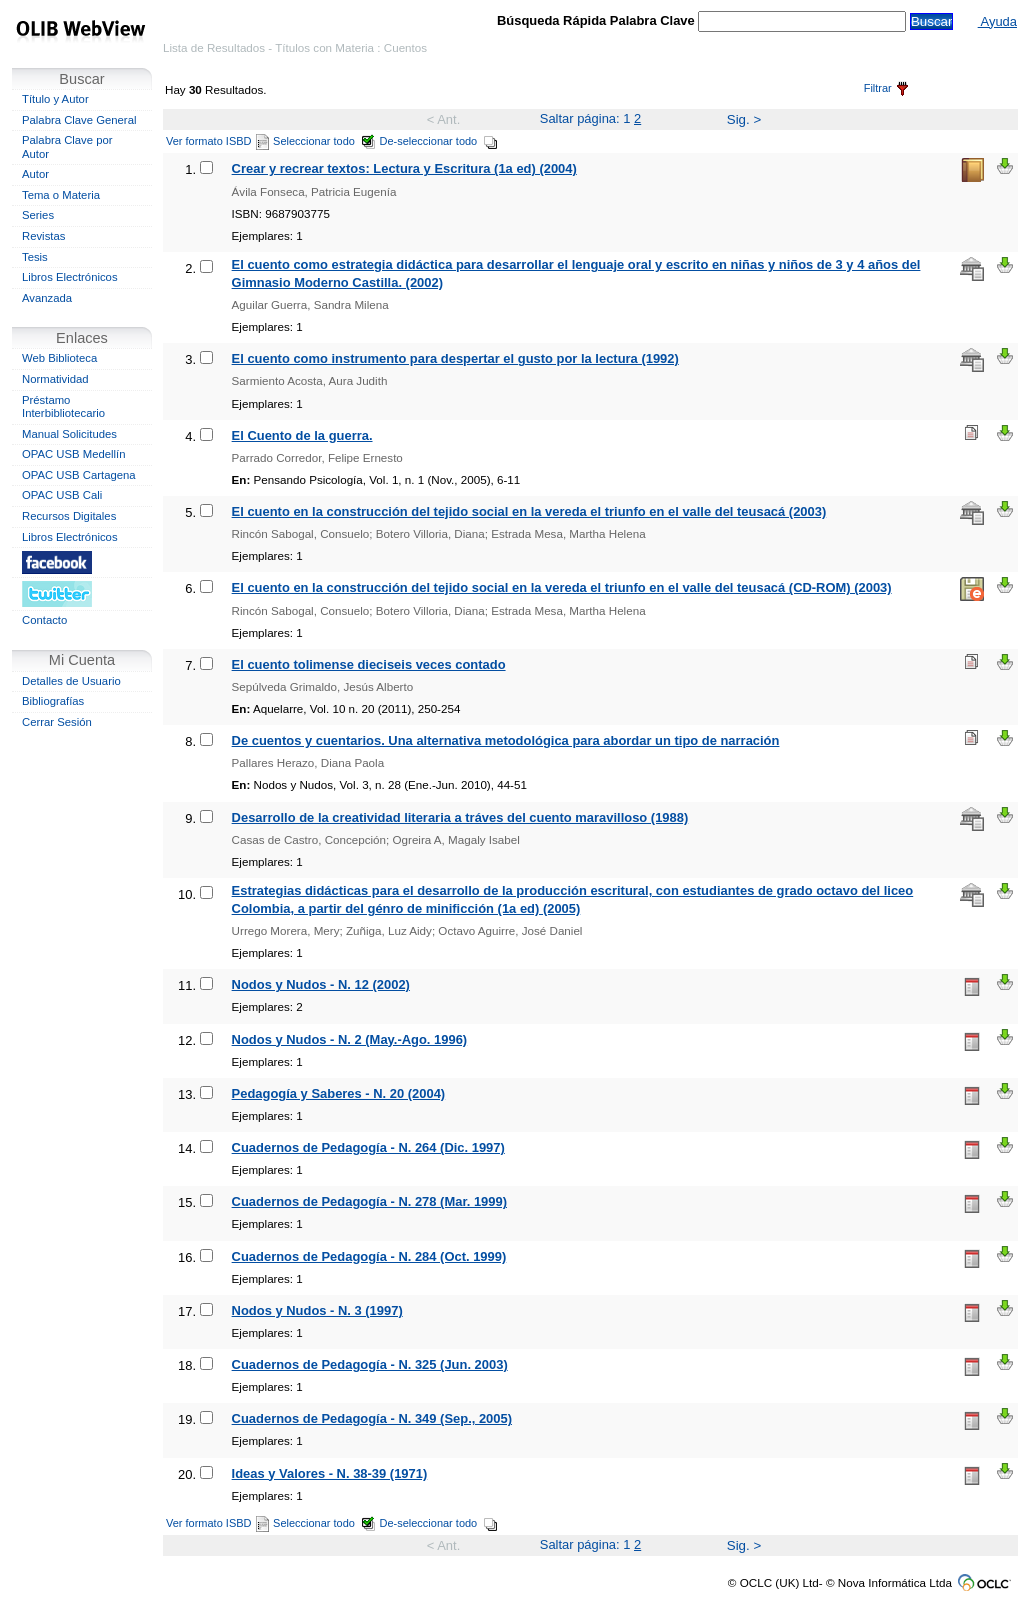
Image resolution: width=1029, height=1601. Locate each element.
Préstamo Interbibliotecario (63, 407)
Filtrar (886, 88)
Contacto (44, 620)
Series (38, 215)
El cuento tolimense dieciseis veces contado (369, 664)
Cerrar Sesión (57, 722)
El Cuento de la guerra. (302, 435)
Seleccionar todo (324, 141)
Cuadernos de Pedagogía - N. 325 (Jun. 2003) (370, 1364)
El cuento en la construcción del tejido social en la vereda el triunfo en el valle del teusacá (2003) (529, 511)
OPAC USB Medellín (74, 454)
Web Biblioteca (59, 358)
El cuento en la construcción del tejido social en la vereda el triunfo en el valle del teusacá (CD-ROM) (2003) (562, 587)
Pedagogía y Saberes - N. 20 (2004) (339, 1093)
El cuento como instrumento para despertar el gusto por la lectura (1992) (455, 358)
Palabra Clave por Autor (67, 147)
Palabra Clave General (79, 120)
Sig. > (744, 119)
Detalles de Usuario (71, 681)
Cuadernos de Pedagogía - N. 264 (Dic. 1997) (368, 1147)
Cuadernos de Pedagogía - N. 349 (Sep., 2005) (372, 1418)
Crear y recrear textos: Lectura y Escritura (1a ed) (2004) (404, 168)
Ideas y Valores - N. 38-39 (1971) (330, 1473)
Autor (35, 174)
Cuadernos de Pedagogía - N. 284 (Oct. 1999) (369, 1256)
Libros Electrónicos (70, 277)
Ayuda (997, 21)
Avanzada (47, 298)
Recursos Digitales (69, 516)
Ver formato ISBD (217, 141)
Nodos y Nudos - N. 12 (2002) (321, 984)
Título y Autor (55, 99)
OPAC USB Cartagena (79, 475)
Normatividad (55, 379)
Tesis (35, 257)
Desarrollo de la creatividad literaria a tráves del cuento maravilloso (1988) (460, 817)
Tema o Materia (61, 195)
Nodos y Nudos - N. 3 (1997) (317, 1310)
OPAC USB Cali (62, 495)
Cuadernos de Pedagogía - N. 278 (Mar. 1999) (369, 1201)
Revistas (43, 236)
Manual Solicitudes (69, 434)
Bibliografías (53, 701)
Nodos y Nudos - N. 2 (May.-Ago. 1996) (350, 1039)
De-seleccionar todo (439, 141)
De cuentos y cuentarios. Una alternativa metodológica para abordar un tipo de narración (506, 740)
